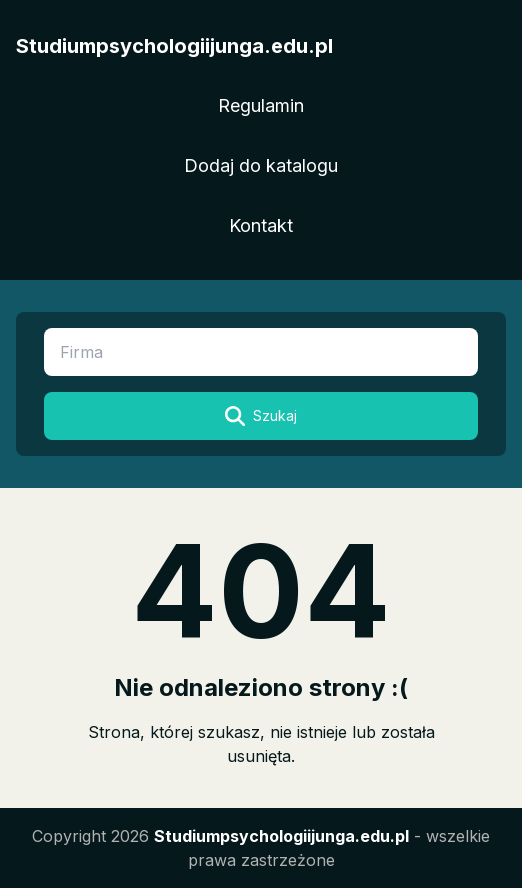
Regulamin (261, 105)
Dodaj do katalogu (261, 165)
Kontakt (261, 225)
